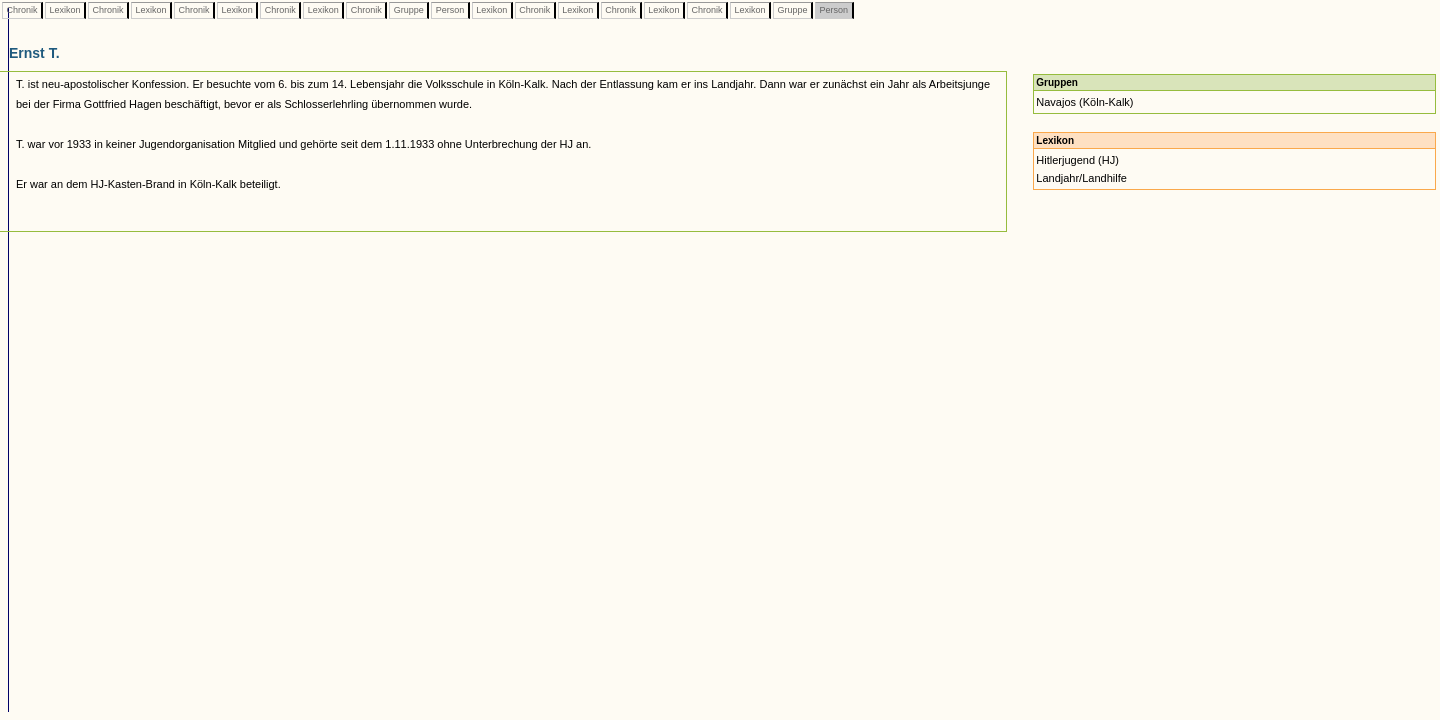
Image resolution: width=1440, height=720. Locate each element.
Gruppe (408, 10)
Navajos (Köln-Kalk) (1084, 102)
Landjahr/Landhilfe (1081, 178)
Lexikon (65, 10)
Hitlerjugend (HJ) (1077, 160)
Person (450, 10)
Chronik (22, 10)
